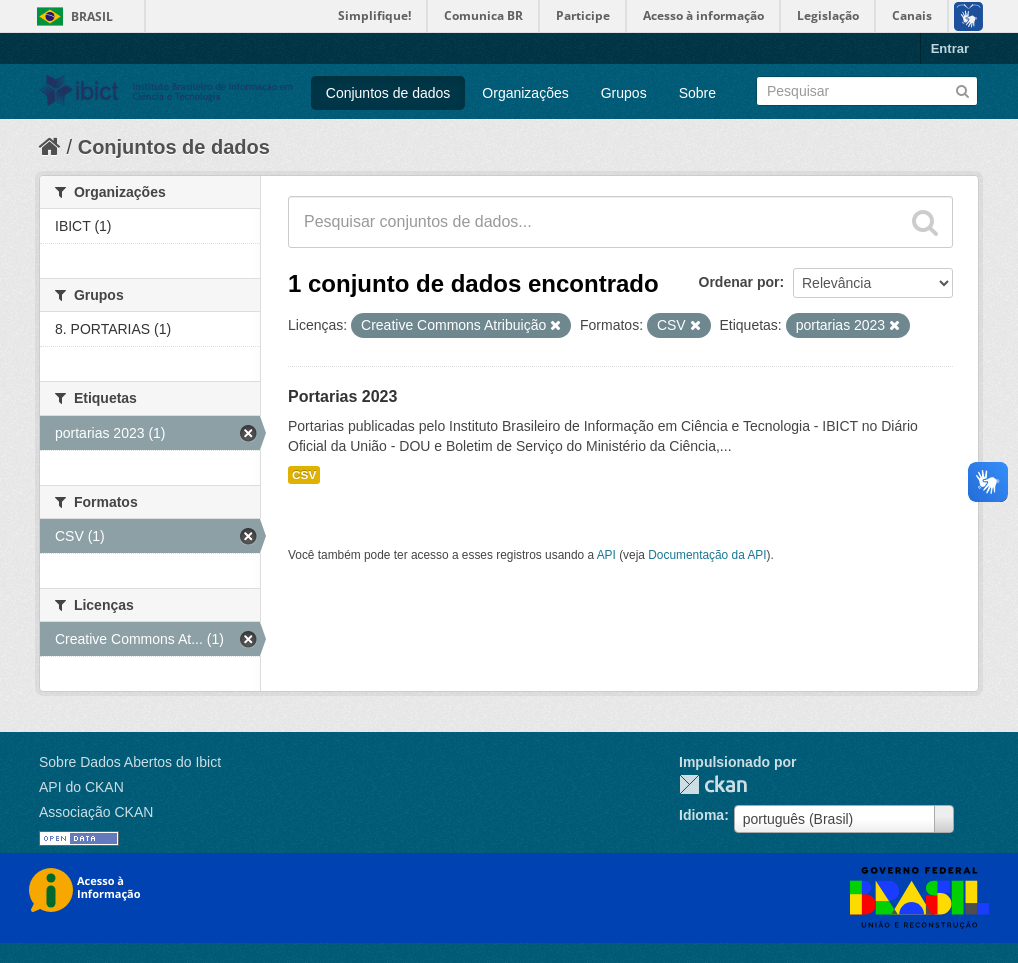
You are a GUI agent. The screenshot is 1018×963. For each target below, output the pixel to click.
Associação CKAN (96, 812)
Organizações (525, 93)
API (606, 555)
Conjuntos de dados (388, 93)
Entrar (950, 48)
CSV (304, 475)
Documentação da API (707, 555)
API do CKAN (81, 787)
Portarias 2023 (342, 396)
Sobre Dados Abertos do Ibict (130, 762)
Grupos (624, 93)
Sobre (697, 93)
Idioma (701, 815)
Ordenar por (739, 282)
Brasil (92, 16)
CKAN (713, 784)
